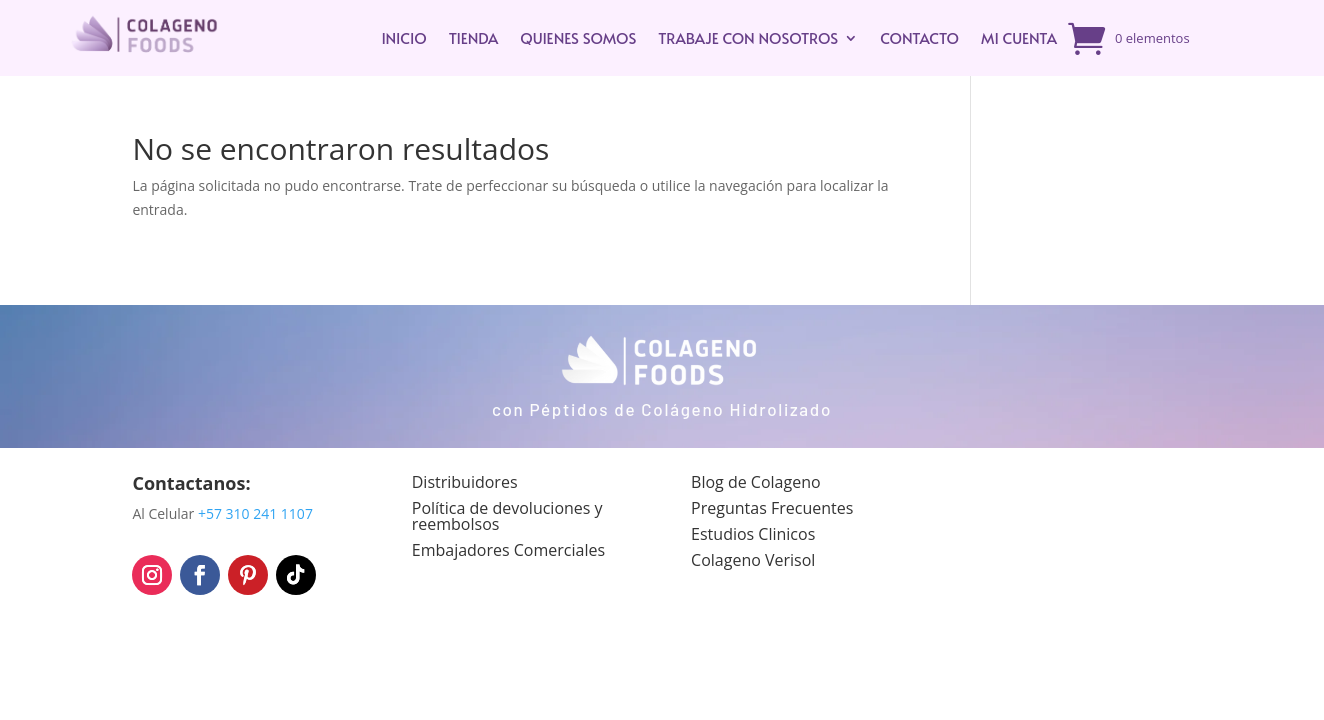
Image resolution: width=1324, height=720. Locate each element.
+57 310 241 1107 (255, 513)
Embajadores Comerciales (508, 550)
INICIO (403, 37)
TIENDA (474, 37)
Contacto (919, 37)
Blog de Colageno (756, 482)
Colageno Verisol (753, 560)
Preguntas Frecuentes (772, 508)
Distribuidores (465, 482)
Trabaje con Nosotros (748, 37)
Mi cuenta (1019, 37)
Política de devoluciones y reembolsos (507, 516)
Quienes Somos (578, 37)
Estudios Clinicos (753, 534)
